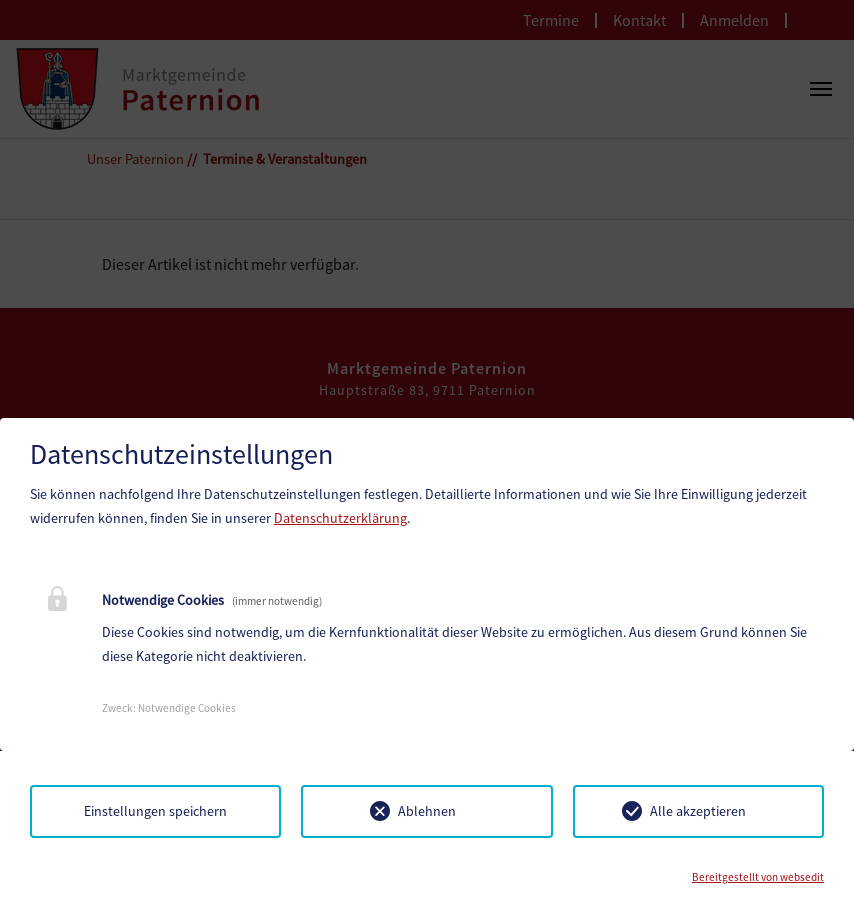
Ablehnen (427, 811)
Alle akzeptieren (698, 811)
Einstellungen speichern (155, 811)
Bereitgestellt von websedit (758, 877)
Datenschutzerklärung (340, 518)
